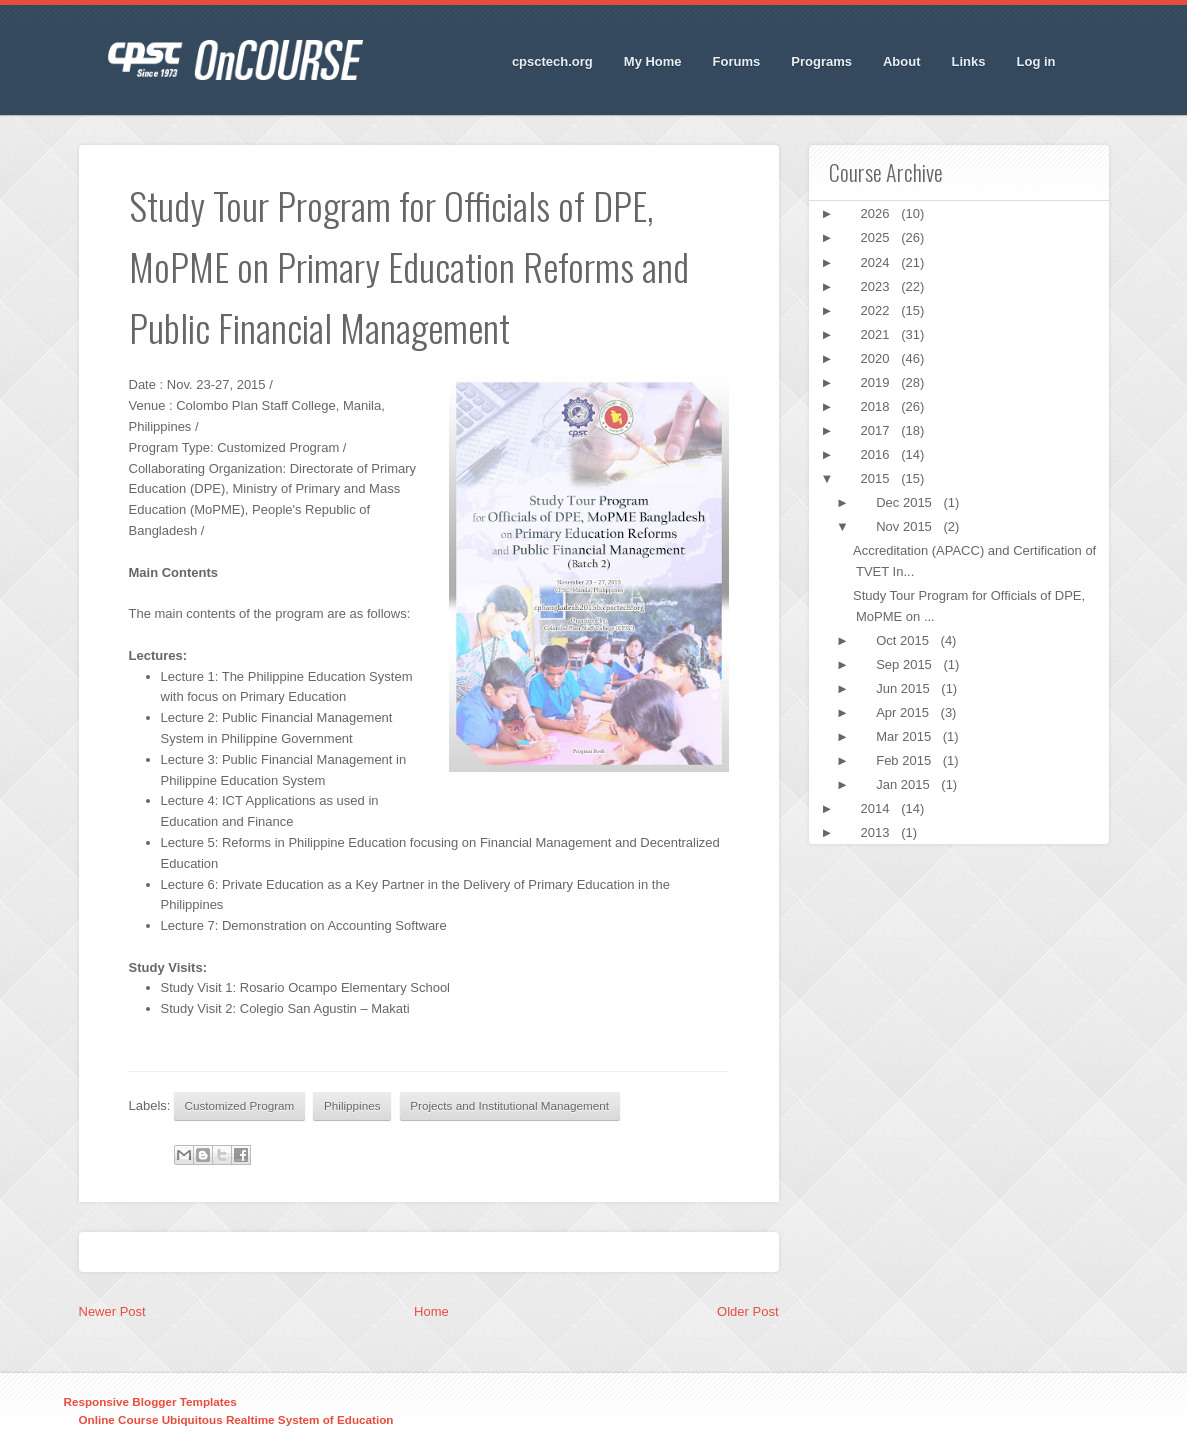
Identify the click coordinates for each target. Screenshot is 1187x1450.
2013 (877, 832)
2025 (877, 237)
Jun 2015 (904, 688)
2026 (877, 213)
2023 (877, 286)
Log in (1036, 61)
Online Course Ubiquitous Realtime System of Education (236, 1419)
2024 (877, 262)
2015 (877, 478)
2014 (877, 808)
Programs (821, 61)
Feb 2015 (905, 760)
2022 (877, 310)
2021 (877, 334)
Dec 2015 (905, 502)
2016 (877, 454)
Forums (737, 61)
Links (969, 61)
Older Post (747, 1311)
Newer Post (112, 1311)
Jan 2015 (904, 784)
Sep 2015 (905, 664)
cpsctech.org (552, 61)
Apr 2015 (904, 712)
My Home (653, 61)
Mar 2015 (905, 736)
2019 (877, 382)
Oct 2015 (904, 640)
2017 (877, 430)
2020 (877, 358)
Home (431, 1311)
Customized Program (240, 1105)
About (902, 61)
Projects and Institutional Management (509, 1105)
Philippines (352, 1105)
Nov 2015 (905, 526)
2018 (877, 406)
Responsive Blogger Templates (150, 1401)
